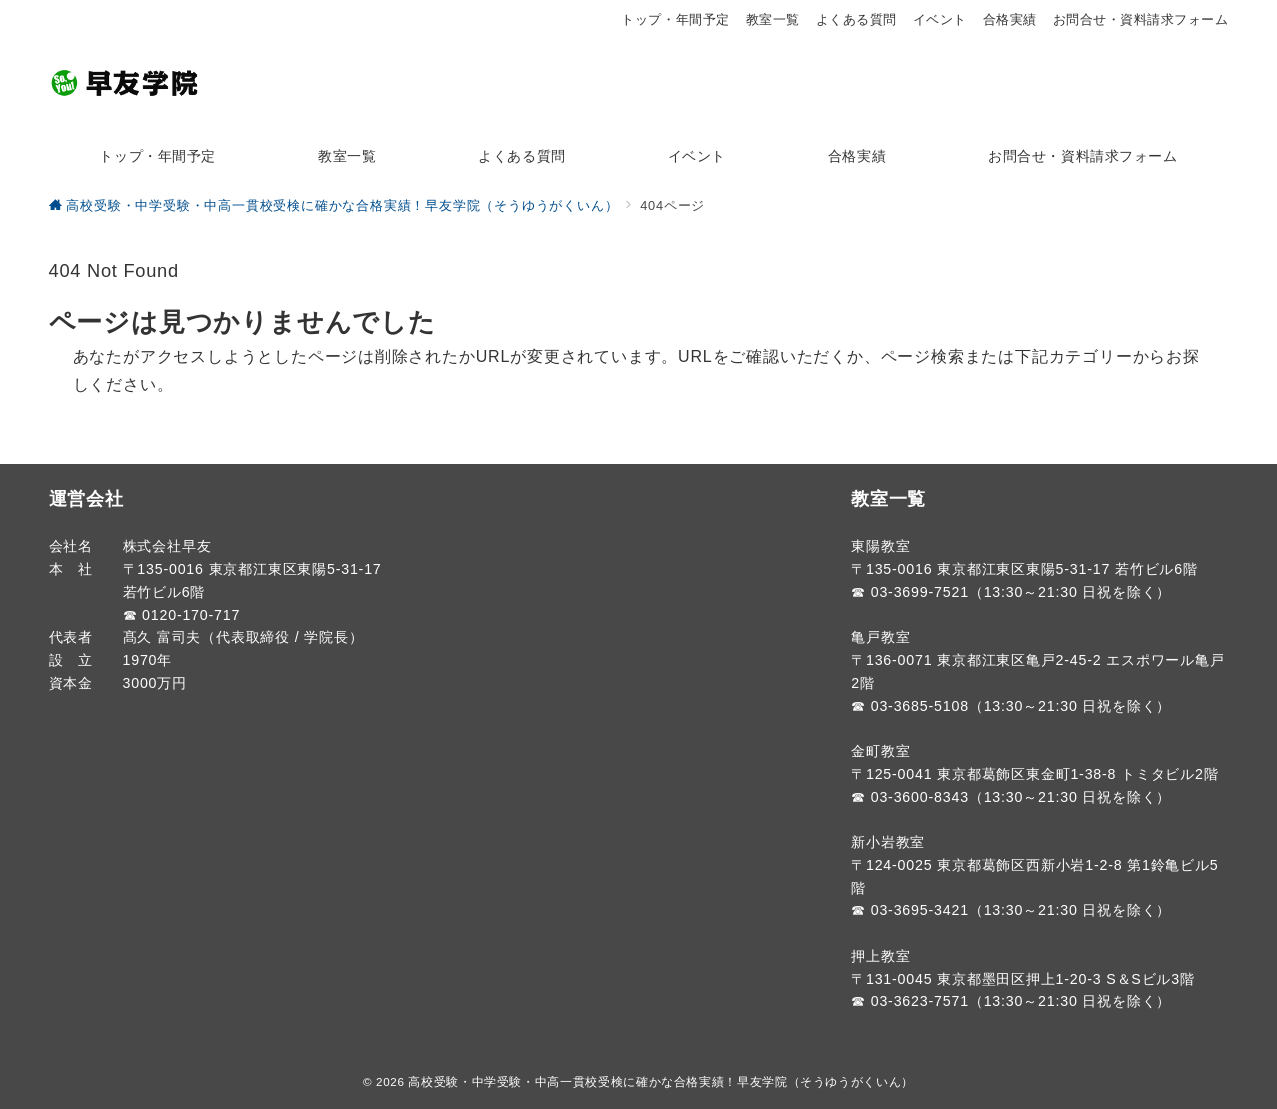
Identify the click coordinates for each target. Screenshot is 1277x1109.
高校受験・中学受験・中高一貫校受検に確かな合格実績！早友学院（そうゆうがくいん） (661, 1081)
